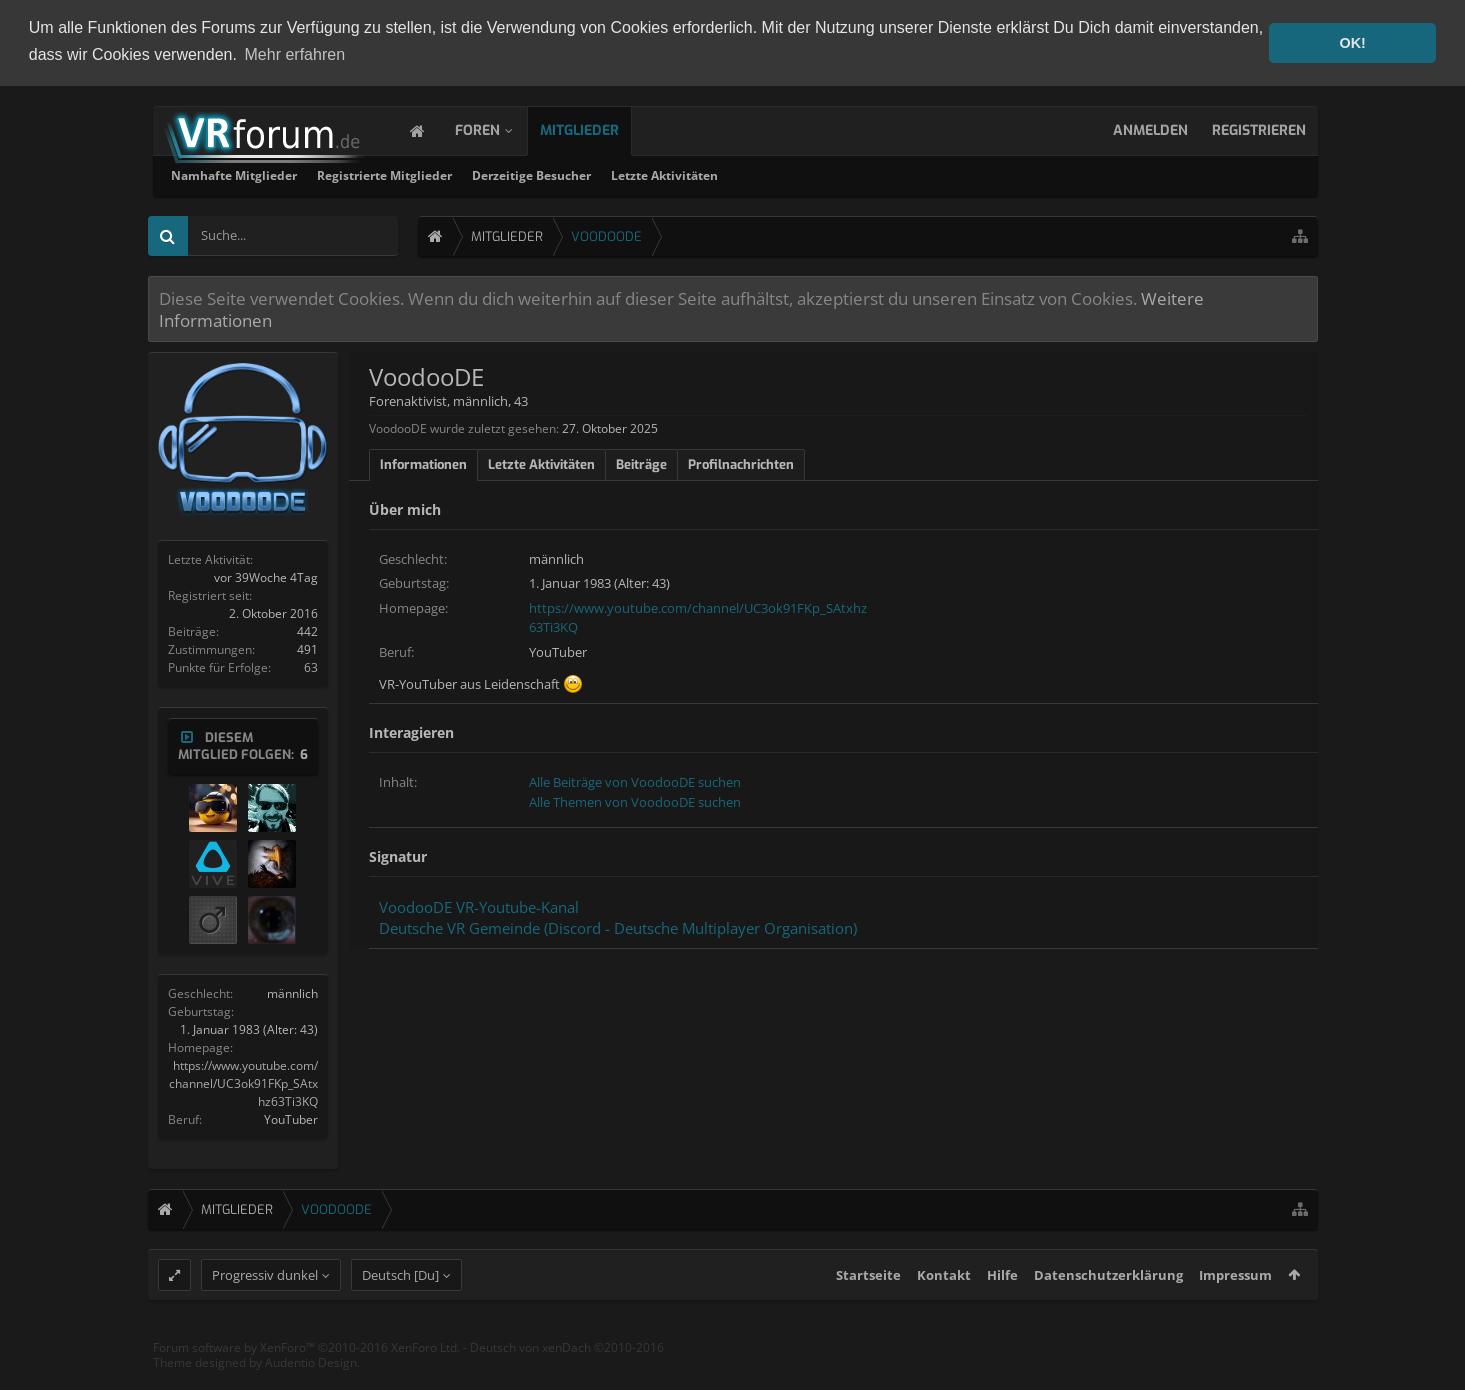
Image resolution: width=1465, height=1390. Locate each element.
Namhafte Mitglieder (499, 173)
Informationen (423, 462)
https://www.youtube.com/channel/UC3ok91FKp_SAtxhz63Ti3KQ (243, 1081)
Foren (497, 128)
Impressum (1235, 1310)
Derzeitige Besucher (796, 173)
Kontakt (944, 1310)
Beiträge (641, 462)
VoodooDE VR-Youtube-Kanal (479, 906)
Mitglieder (599, 128)
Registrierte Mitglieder (649, 173)
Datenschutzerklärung (1108, 1310)
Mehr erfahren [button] (295, 54)
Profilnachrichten (741, 462)
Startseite (868, 1310)
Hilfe (1002, 1310)
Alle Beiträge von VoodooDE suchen (635, 781)
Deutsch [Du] (400, 1310)
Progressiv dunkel (265, 1310)
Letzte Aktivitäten (929, 173)
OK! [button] (1352, 43)
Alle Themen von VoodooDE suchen (635, 800)
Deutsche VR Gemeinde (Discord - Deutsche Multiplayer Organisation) (618, 926)
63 (311, 665)
